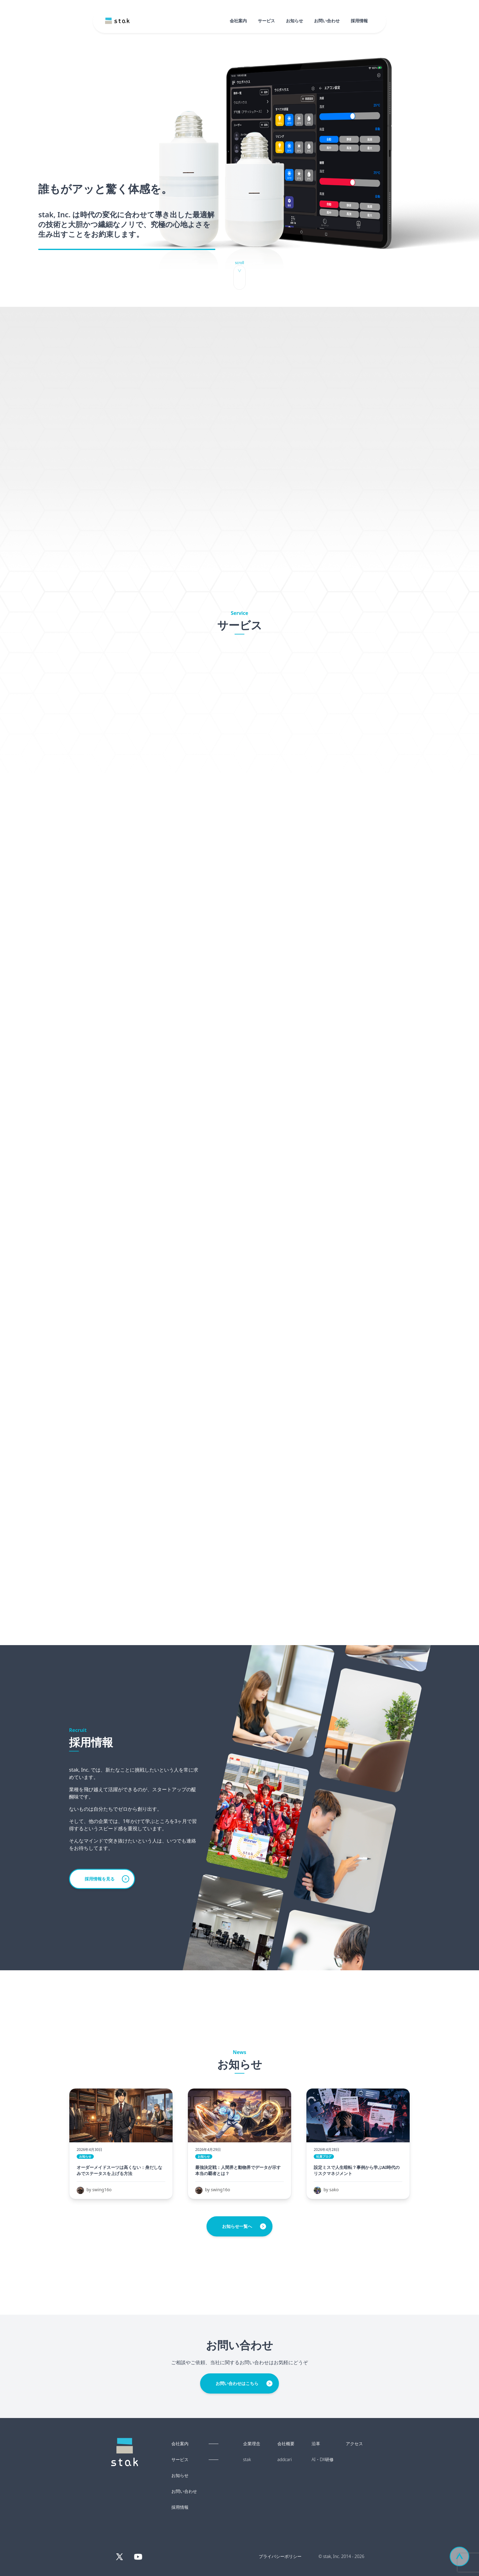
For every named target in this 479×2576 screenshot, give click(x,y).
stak (247, 2459)
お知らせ (294, 21)
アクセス (354, 2444)
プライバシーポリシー (280, 2556)
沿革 (316, 2444)
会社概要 (285, 2444)
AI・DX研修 (323, 2459)
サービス (266, 21)
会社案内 (238, 21)
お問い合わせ (327, 21)
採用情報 (359, 21)
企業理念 (251, 2444)
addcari (284, 2459)
